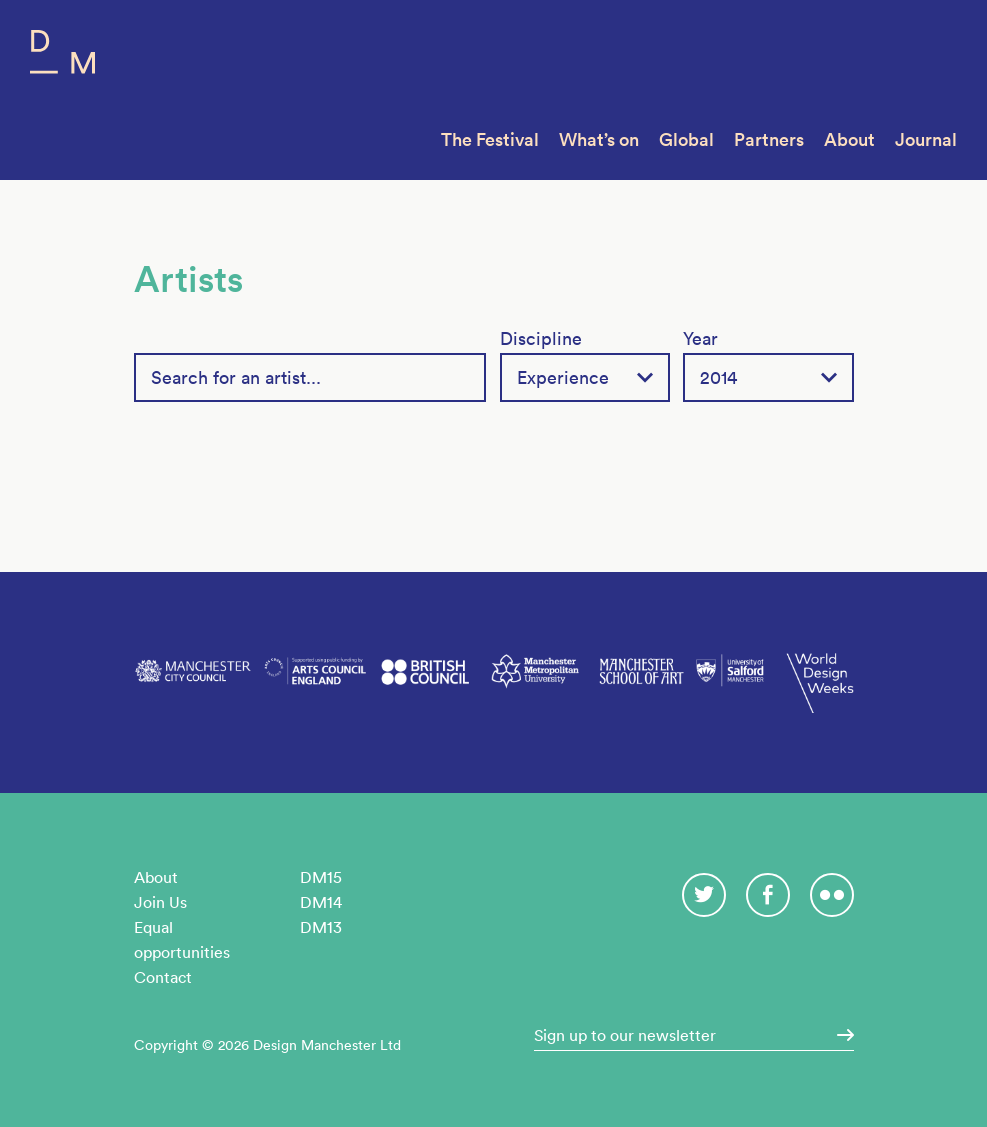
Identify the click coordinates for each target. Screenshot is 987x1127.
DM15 (321, 877)
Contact (163, 977)
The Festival (490, 139)
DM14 (321, 902)
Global (686, 139)
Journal (926, 139)
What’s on (599, 139)
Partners (769, 139)
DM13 (321, 927)
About (849, 139)
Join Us (160, 902)
